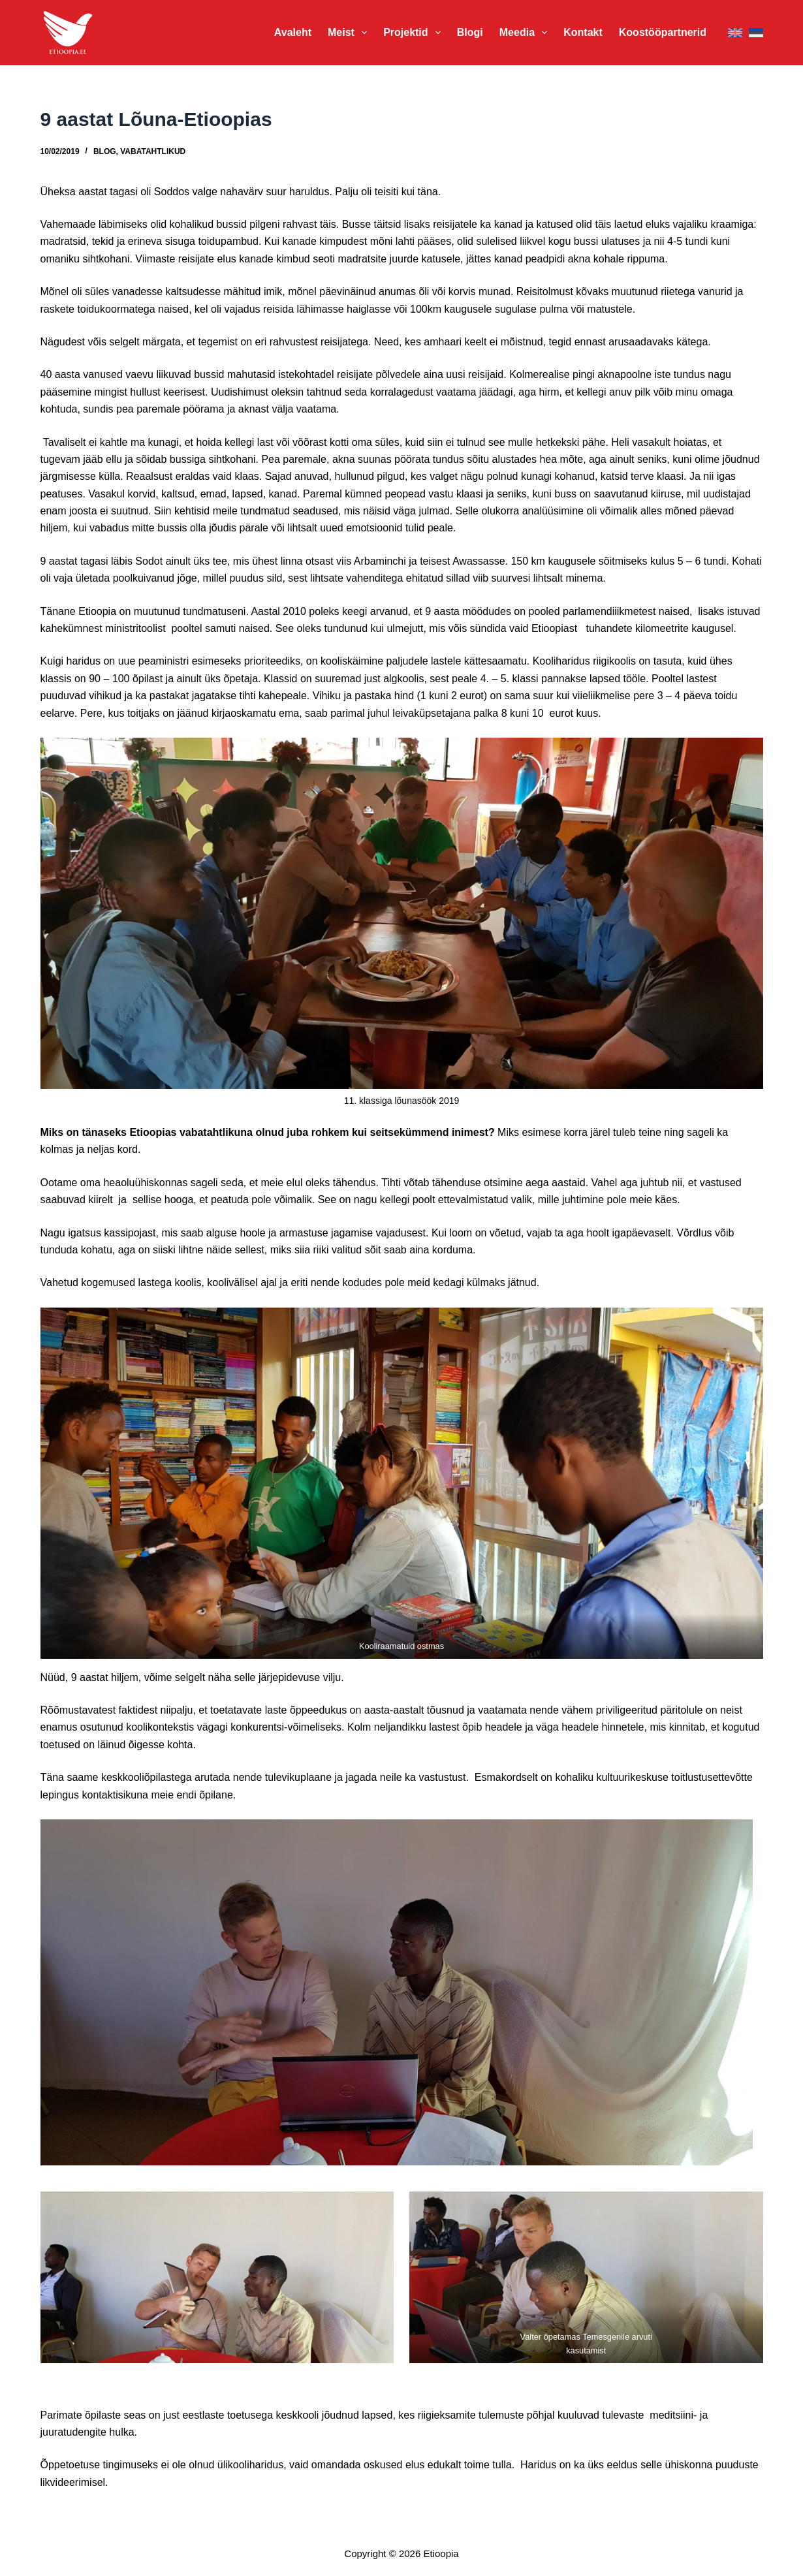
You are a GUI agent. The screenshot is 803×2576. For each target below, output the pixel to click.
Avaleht (292, 32)
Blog (104, 151)
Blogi (470, 32)
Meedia (525, 32)
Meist (350, 32)
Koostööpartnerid (662, 32)
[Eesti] (756, 33)
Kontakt (583, 32)
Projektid (414, 32)
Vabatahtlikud (152, 151)
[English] (735, 33)
